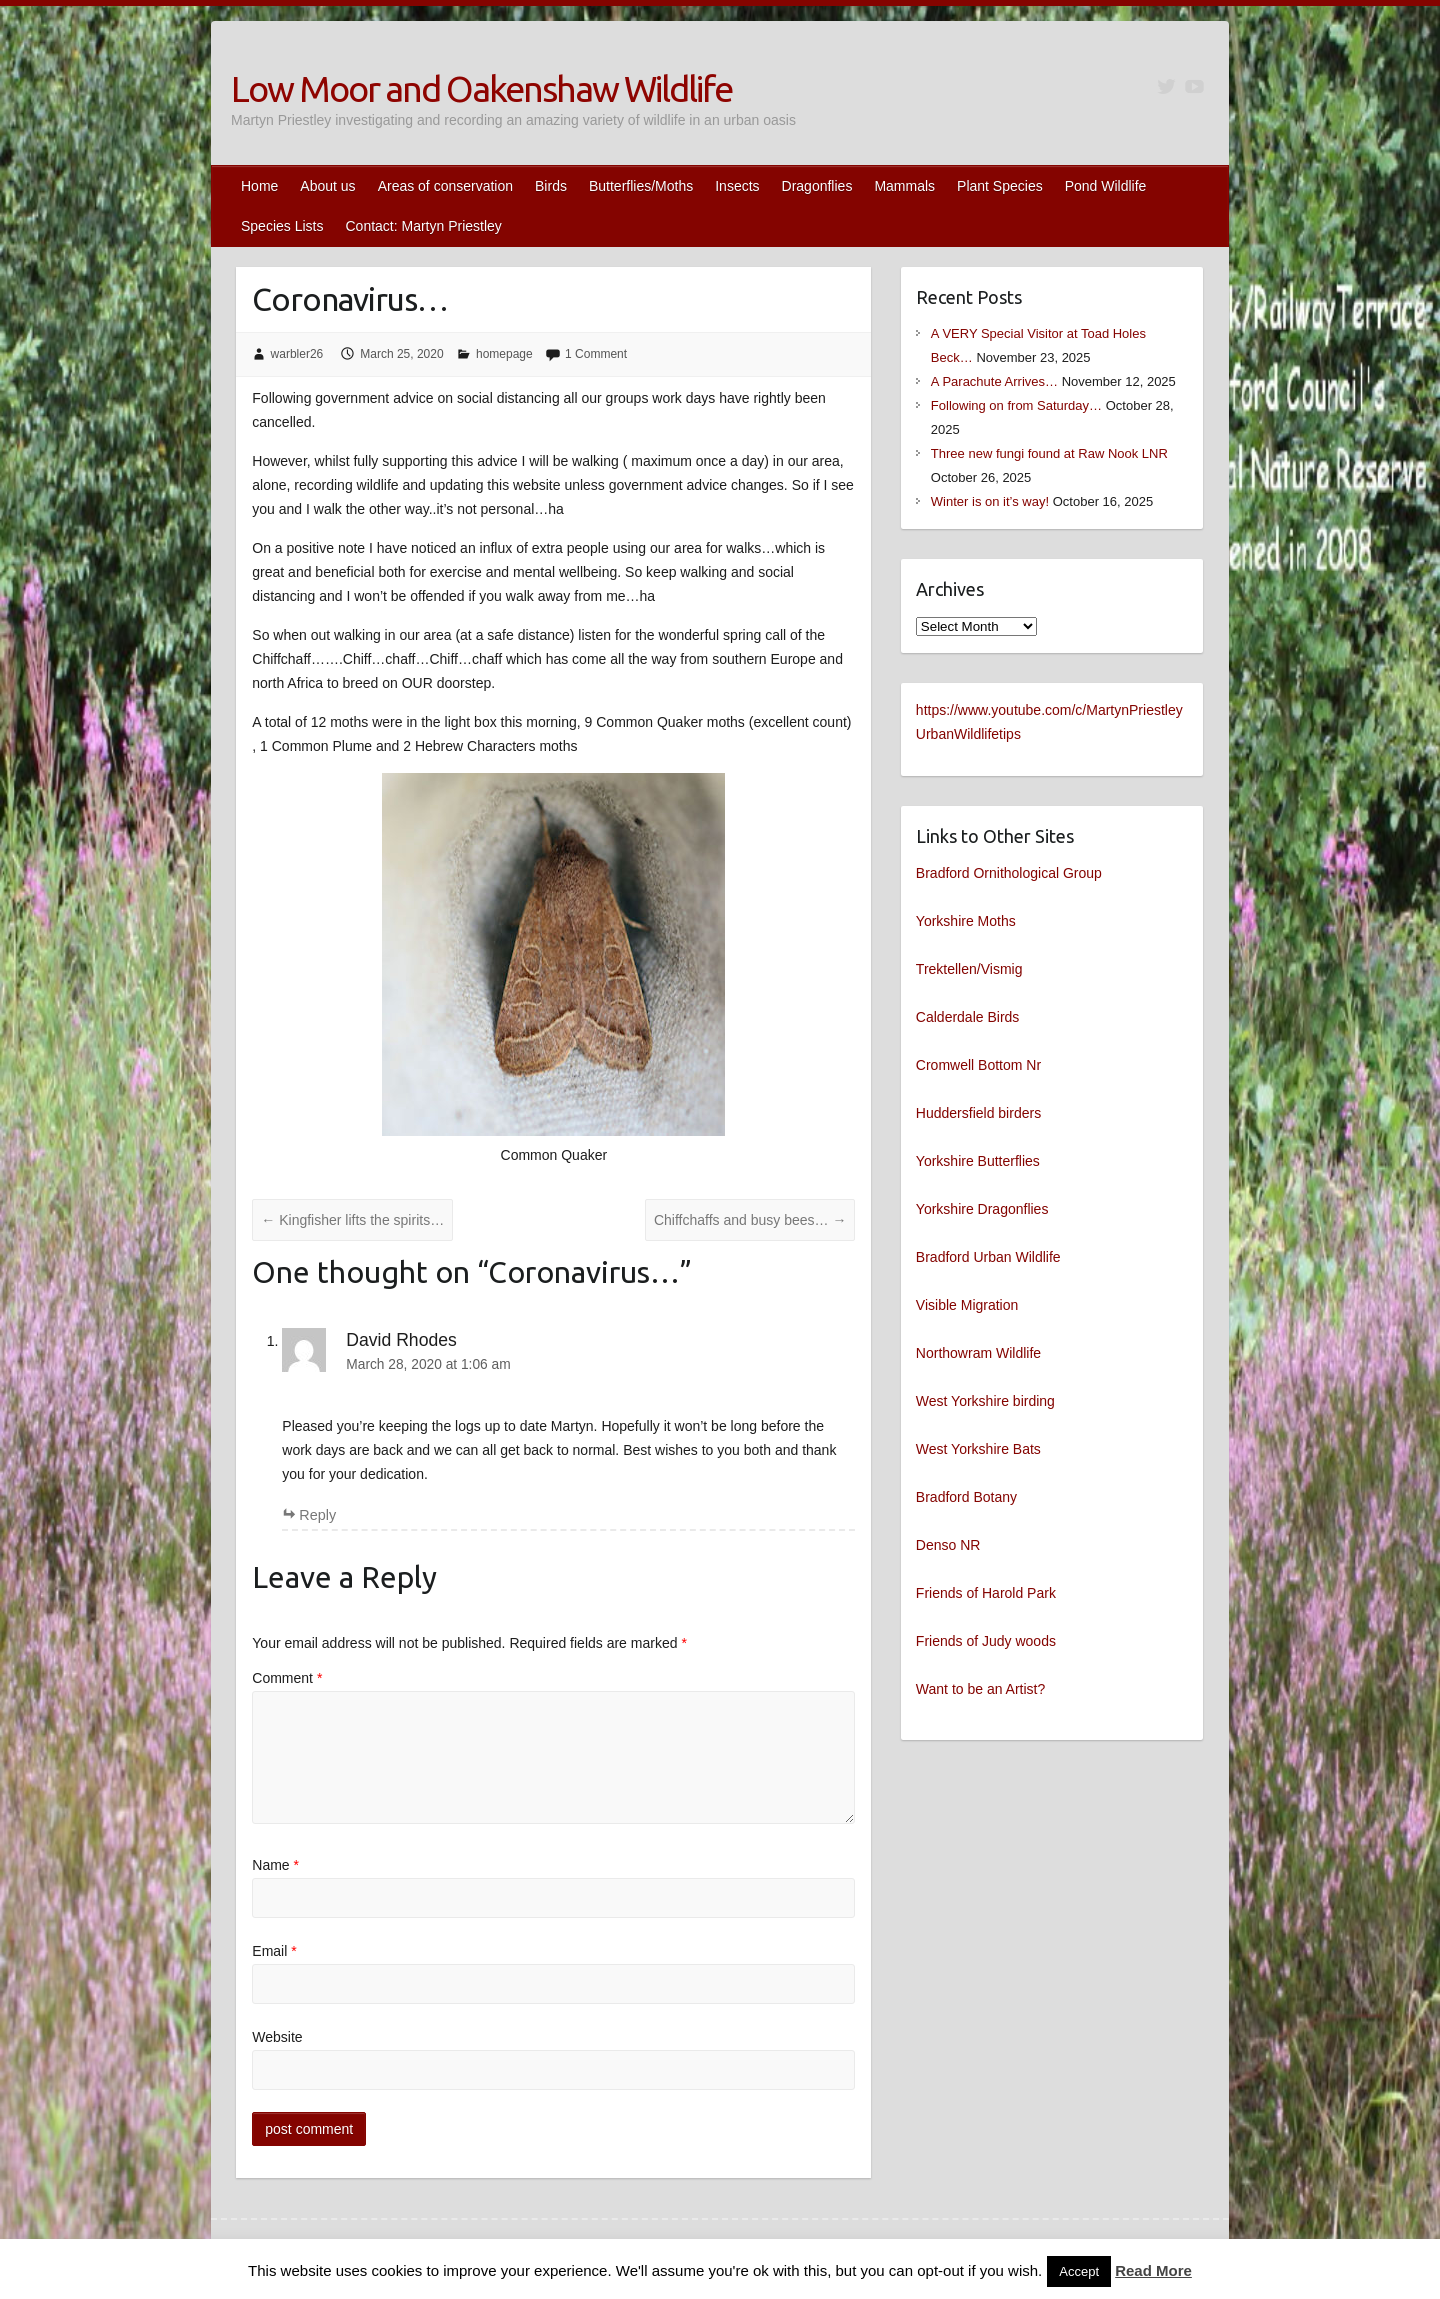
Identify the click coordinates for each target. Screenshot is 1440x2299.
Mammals (904, 186)
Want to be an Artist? (980, 1689)
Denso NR (948, 1545)
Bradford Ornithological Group (1009, 873)
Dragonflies (817, 186)
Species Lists (282, 226)
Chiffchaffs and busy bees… (750, 1220)
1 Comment (596, 354)
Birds (551, 186)
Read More (1153, 2270)
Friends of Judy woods (986, 1641)
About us (327, 186)
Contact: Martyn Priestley (423, 226)
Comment (287, 1678)
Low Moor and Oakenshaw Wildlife (481, 88)
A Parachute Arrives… (994, 381)
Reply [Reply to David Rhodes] (317, 1515)
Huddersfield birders (978, 1113)
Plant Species (1000, 186)
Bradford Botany (966, 1497)
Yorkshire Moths (966, 921)
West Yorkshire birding (985, 1401)
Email (274, 1951)
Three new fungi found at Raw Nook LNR (1049, 453)
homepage (504, 354)
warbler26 (297, 354)
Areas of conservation (445, 186)
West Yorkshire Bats (978, 1449)
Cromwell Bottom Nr (978, 1065)
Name (275, 1865)
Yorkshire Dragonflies (982, 1209)
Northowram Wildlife (978, 1353)
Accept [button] (1079, 2271)
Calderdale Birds (968, 1017)
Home (259, 186)
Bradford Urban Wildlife (988, 1257)
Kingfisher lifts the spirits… (352, 1220)
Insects (737, 186)
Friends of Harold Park (986, 1593)
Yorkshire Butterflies (978, 1161)
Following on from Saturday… (1016, 405)
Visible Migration (967, 1305)
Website (277, 2037)
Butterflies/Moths (641, 186)
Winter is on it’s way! (990, 501)
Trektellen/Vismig (969, 969)
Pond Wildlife (1106, 186)
